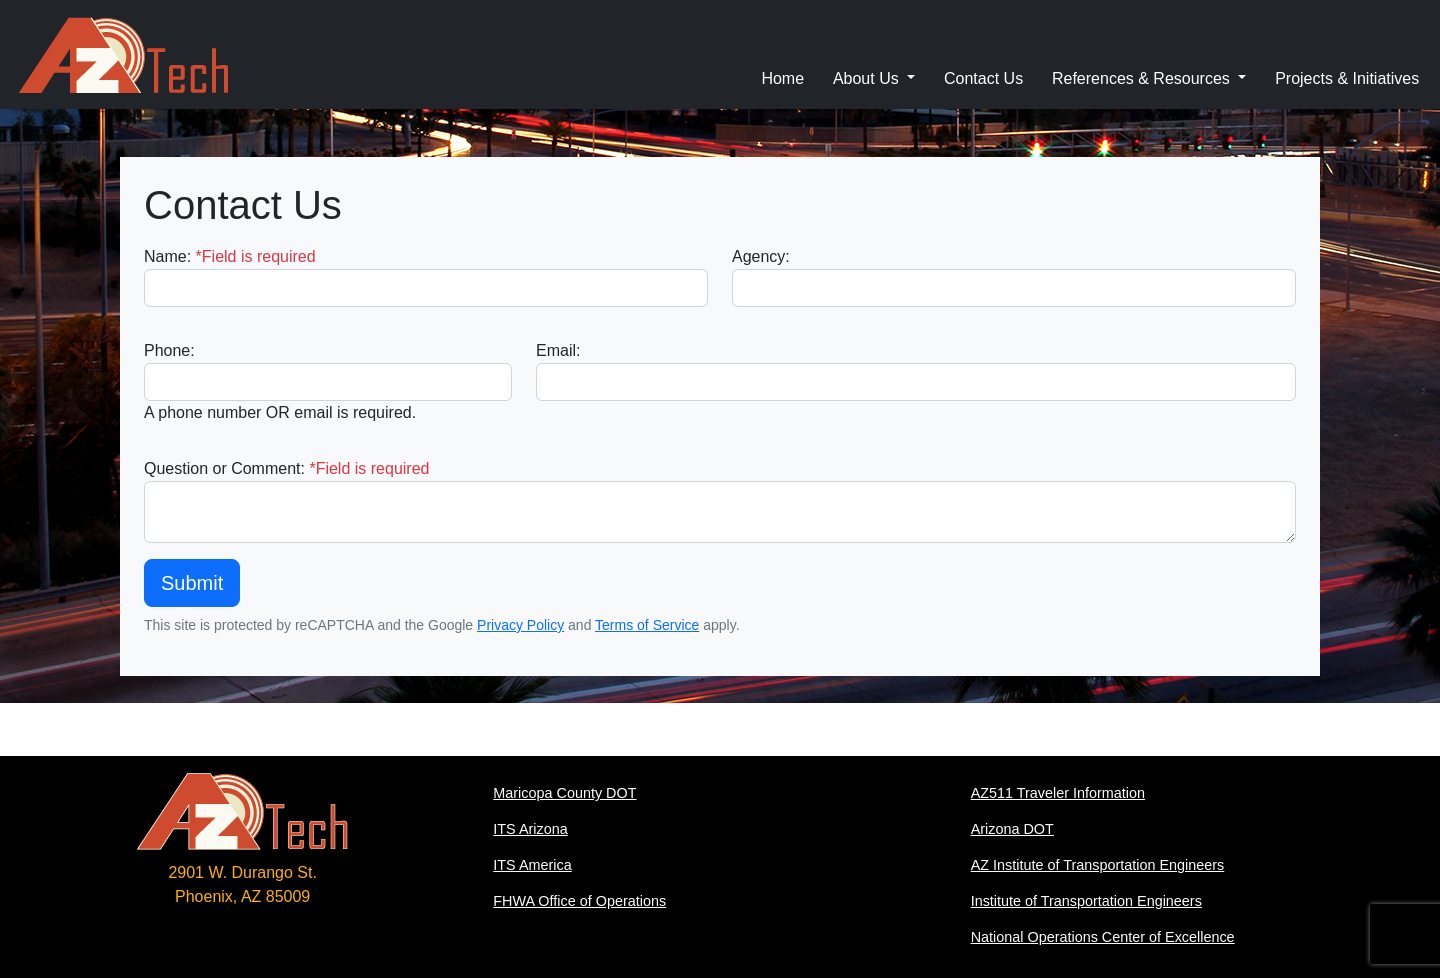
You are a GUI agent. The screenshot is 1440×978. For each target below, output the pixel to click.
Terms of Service (647, 625)
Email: (558, 350)
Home (782, 78)
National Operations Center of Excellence (1103, 937)
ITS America (532, 865)
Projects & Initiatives (1347, 78)
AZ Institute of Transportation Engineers (1098, 865)
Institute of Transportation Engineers (1086, 901)
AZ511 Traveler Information (1058, 793)
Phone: (169, 350)
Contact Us (983, 78)
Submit (192, 583)
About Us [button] (868, 78)
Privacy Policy (520, 625)
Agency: (761, 256)
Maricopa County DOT (564, 793)
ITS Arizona (530, 829)
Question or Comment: (286, 468)
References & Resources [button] (1143, 78)
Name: (230, 256)
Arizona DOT (1012, 829)
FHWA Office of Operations (579, 901)
